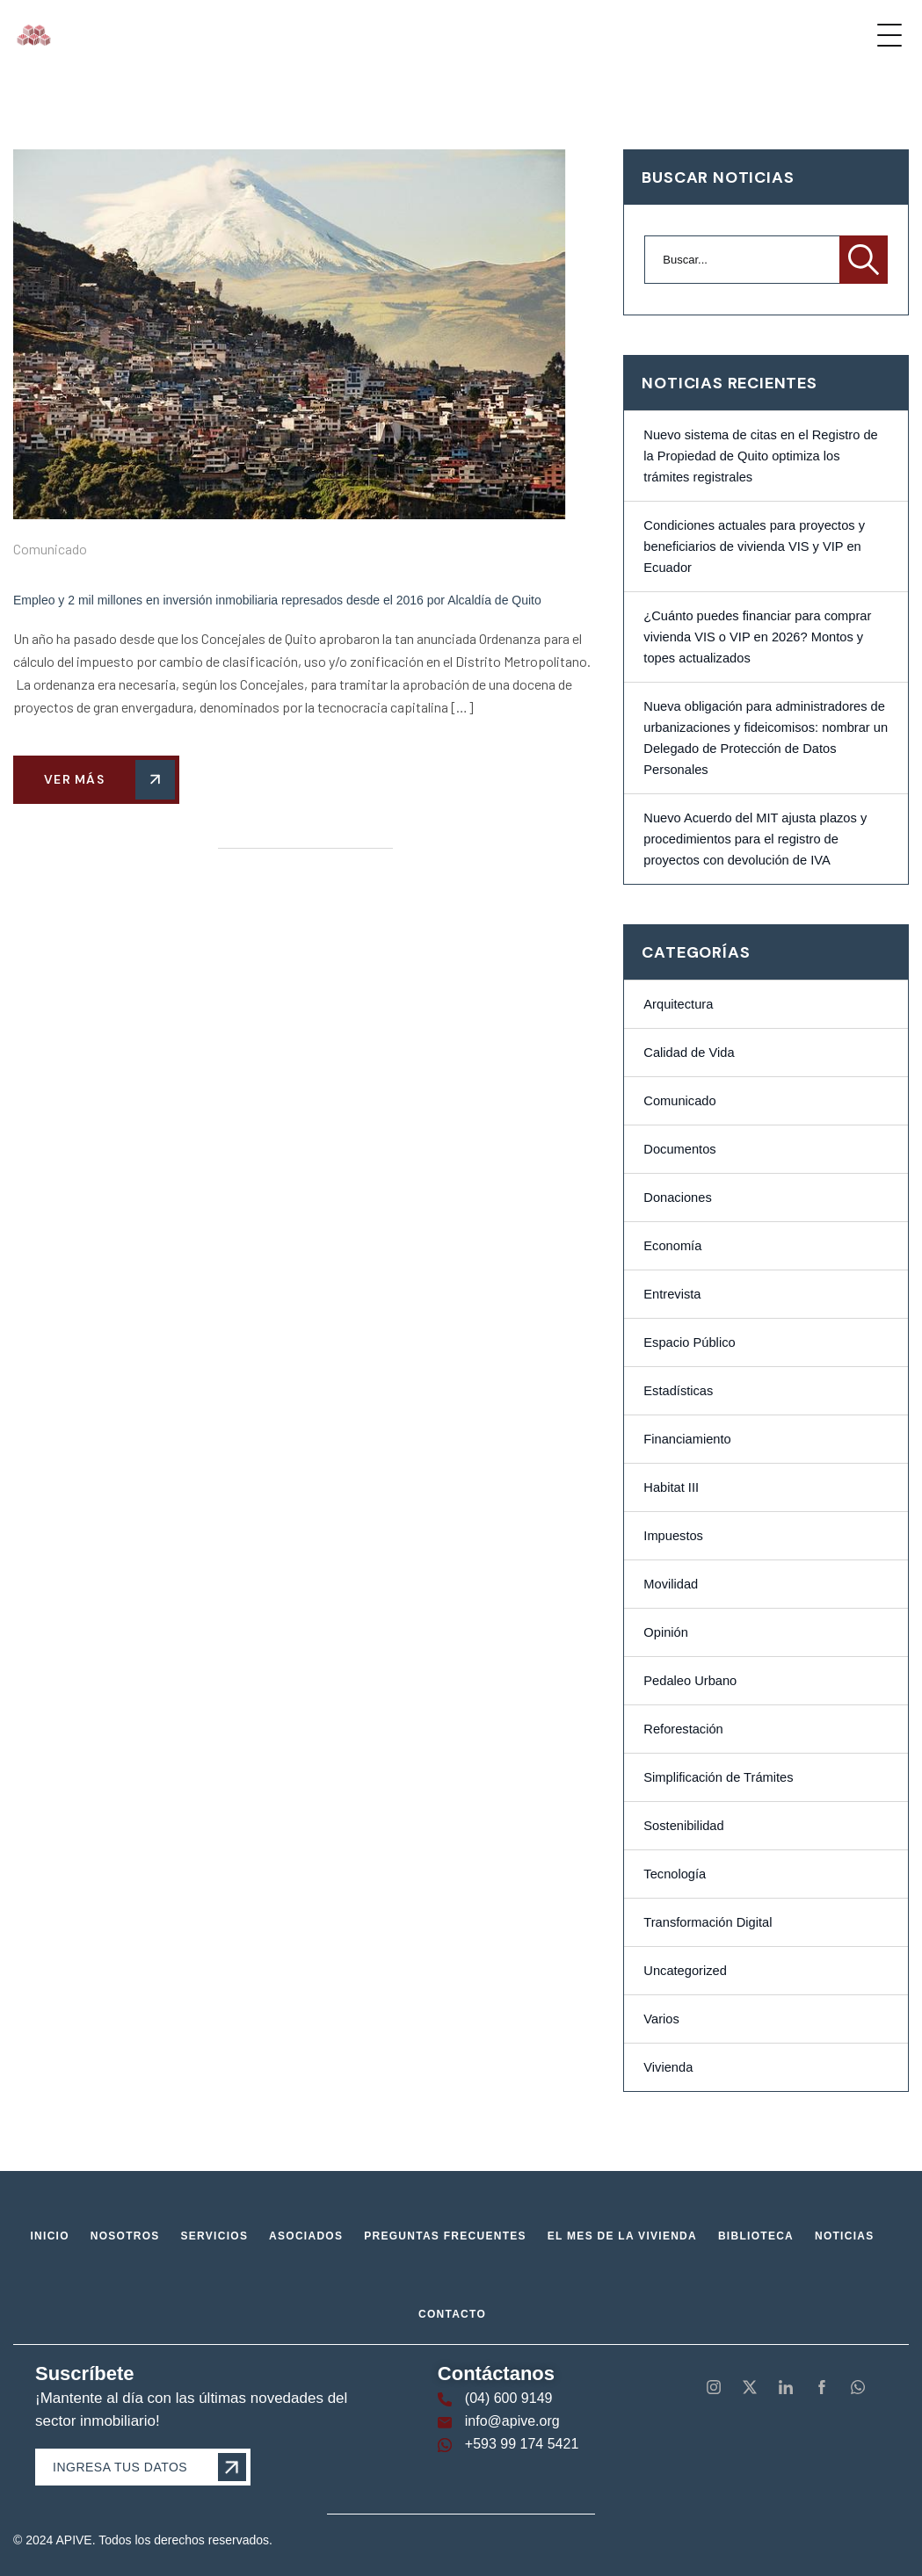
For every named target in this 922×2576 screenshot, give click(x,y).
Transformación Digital (707, 1922)
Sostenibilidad (683, 1826)
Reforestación (682, 1729)
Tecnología (674, 1874)
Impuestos (673, 1536)
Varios (661, 2019)
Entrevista (672, 1294)
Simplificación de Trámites (718, 1777)
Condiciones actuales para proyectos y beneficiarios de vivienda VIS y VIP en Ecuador (754, 546)
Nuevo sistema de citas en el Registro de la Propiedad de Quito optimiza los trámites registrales (760, 456)
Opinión (665, 1632)
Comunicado (50, 548)
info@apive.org (512, 2420)
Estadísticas (678, 1391)
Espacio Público (689, 1342)
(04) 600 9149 (509, 2398)
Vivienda (668, 2067)
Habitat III (671, 1487)
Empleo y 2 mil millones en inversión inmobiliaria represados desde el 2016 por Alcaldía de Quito (277, 600)
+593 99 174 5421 (521, 2443)
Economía (672, 1246)
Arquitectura (678, 1004)
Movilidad (670, 1584)
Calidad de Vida (688, 1053)
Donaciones (677, 1197)
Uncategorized (685, 1971)
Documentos (679, 1149)
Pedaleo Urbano (690, 1681)
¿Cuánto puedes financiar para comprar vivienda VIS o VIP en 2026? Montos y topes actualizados (757, 637)
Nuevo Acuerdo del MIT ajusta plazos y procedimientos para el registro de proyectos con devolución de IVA (755, 839)
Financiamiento (686, 1439)
